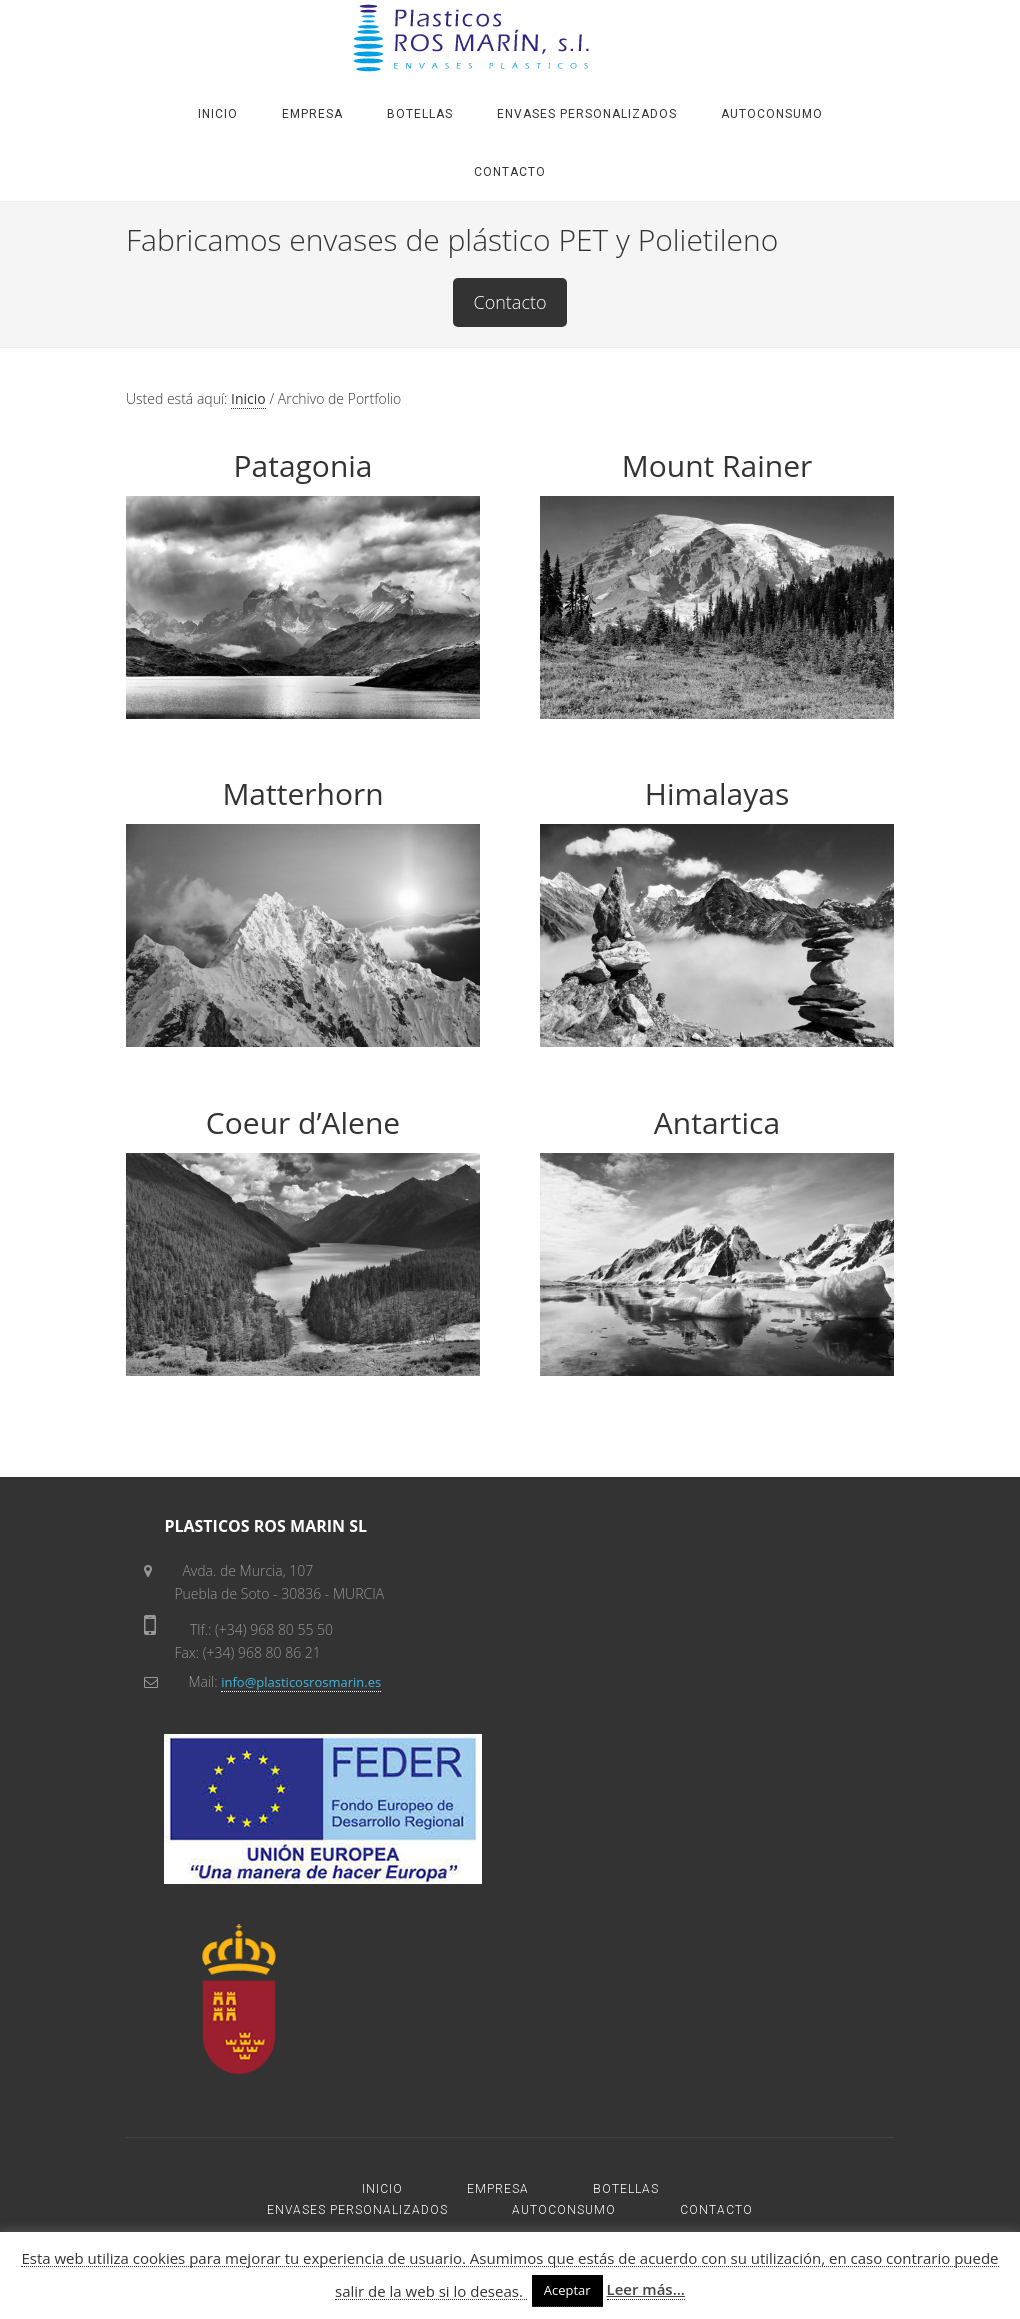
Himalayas (717, 793)
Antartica (717, 1122)
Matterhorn (302, 793)
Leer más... (646, 2289)
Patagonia (302, 465)
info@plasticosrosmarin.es (301, 1682)
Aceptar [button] (567, 2290)
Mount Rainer (717, 465)
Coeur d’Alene (303, 1122)
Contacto (509, 302)
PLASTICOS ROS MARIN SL (510, 37)
